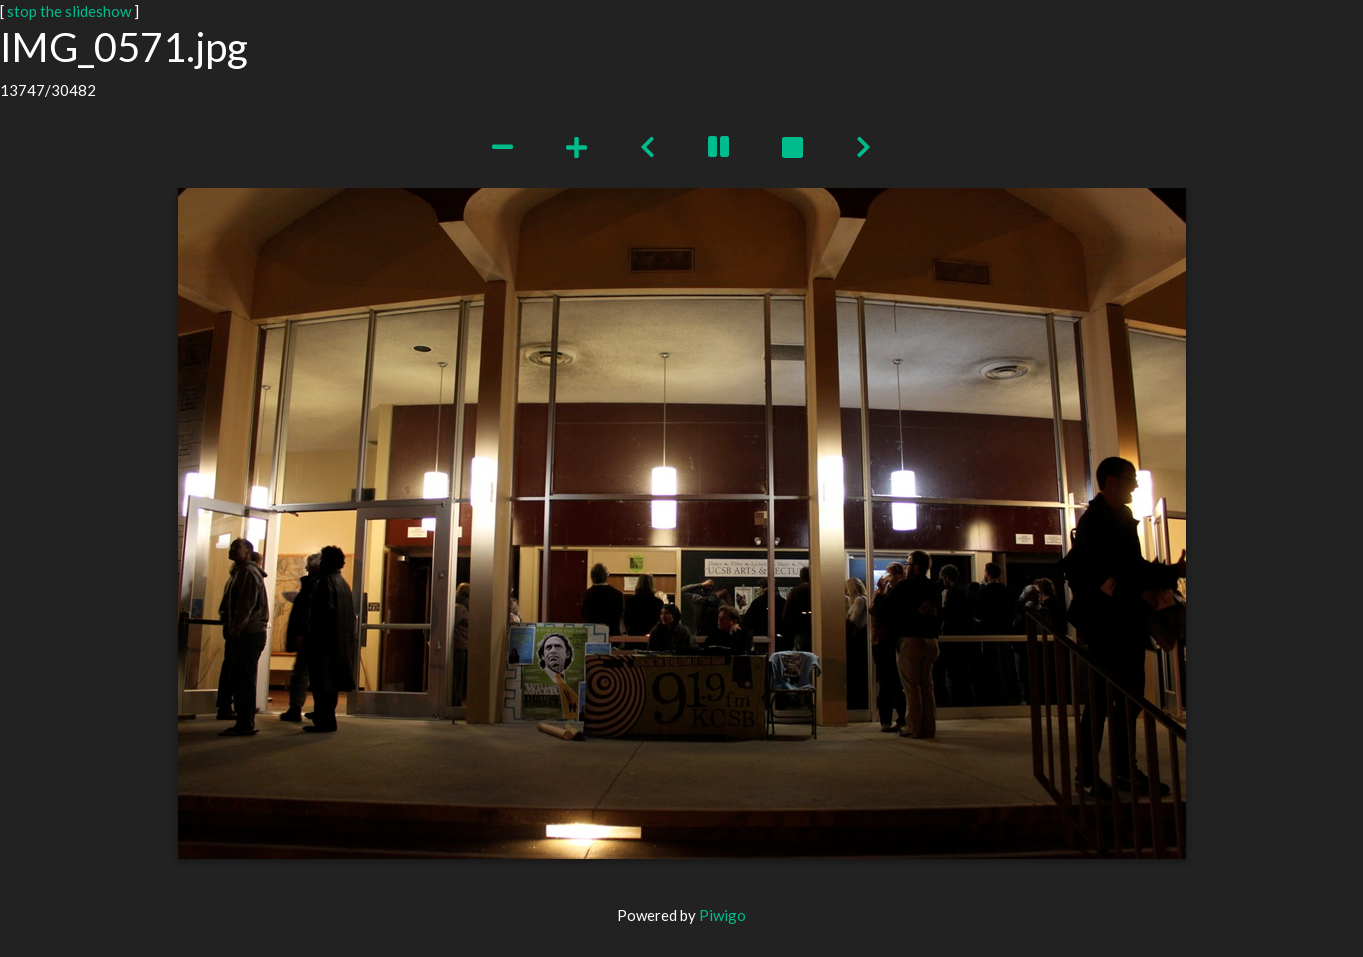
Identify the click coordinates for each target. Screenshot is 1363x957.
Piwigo (722, 915)
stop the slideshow (69, 11)
